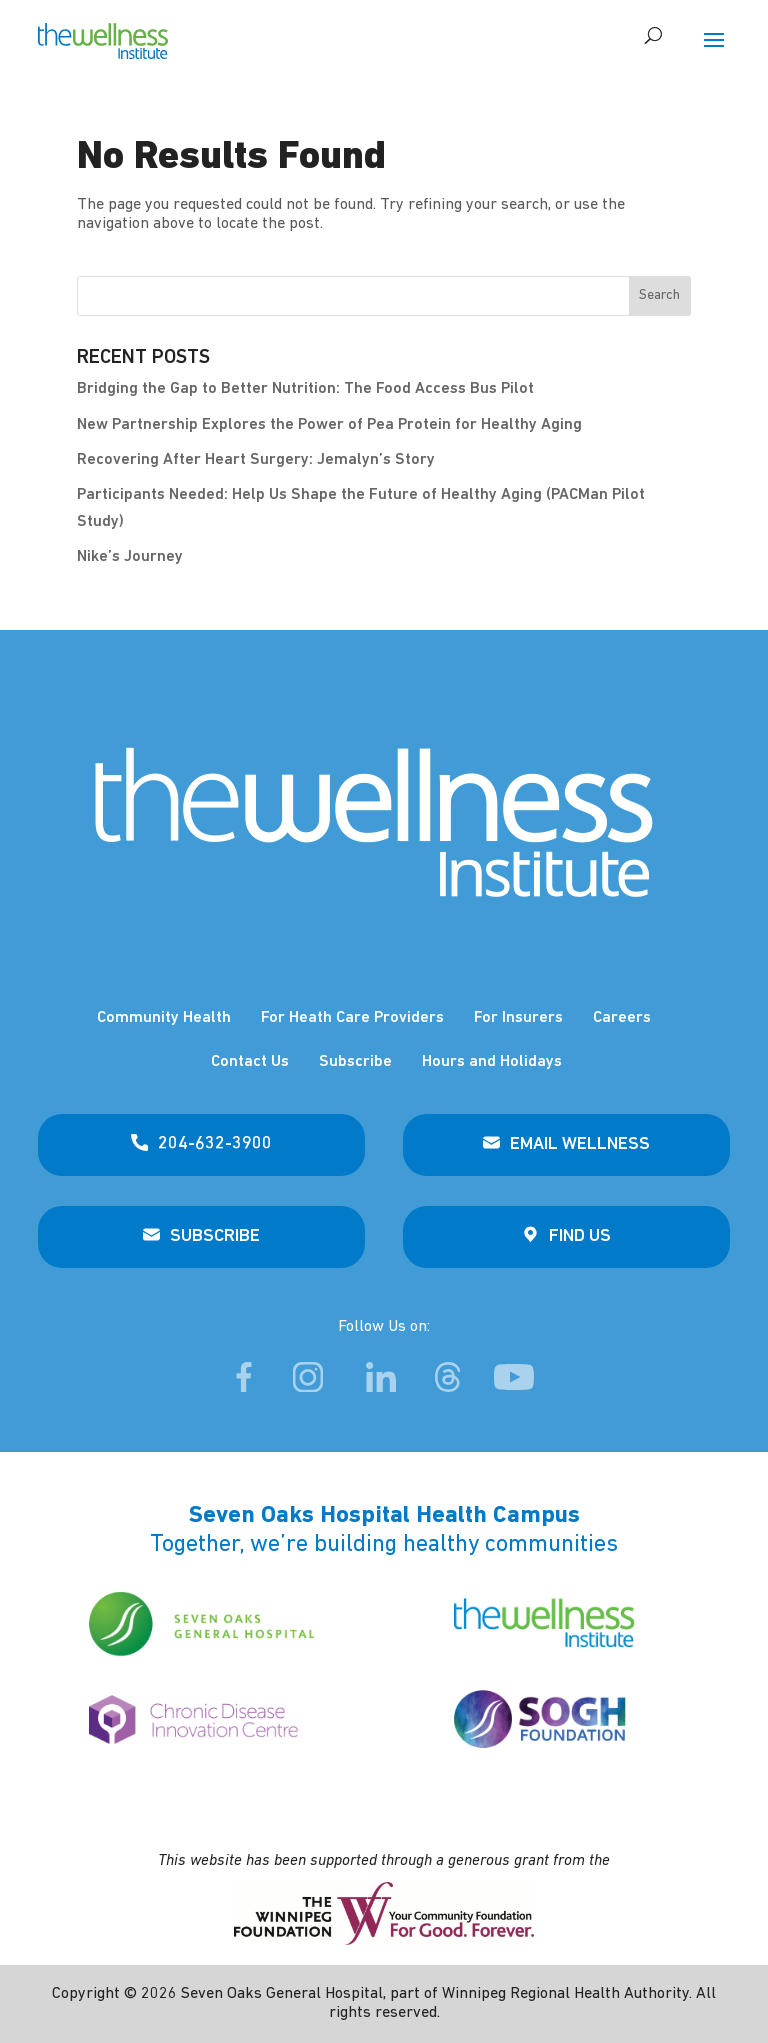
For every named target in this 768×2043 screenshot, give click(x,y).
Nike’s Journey (130, 557)
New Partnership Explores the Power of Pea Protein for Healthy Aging (329, 425)
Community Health (164, 1018)
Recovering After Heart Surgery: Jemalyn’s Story (256, 460)
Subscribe (355, 1062)
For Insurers (518, 1018)
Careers (622, 1018)
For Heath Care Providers (352, 1018)
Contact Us (250, 1062)
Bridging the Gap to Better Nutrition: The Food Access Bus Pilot (305, 389)
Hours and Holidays (492, 1062)
